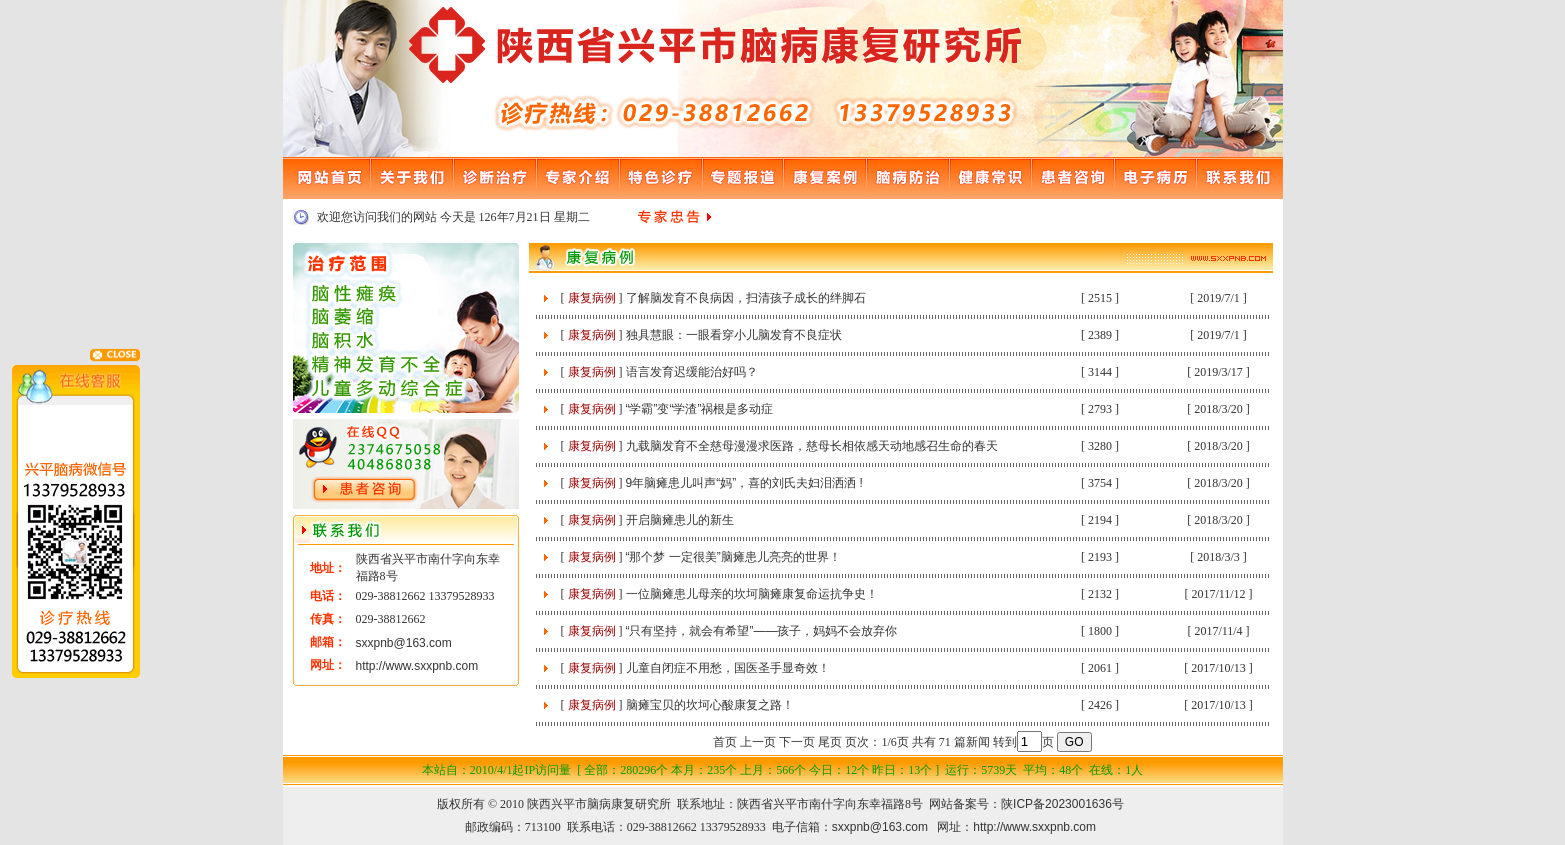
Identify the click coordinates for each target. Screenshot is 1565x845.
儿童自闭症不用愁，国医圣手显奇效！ (728, 668)
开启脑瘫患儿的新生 (680, 520)
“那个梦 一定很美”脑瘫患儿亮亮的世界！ (733, 557)
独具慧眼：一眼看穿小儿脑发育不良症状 (734, 335)
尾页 (830, 742)
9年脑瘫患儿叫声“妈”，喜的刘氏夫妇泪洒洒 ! (744, 483)
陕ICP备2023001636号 (1062, 804)
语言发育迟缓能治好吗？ (692, 372)
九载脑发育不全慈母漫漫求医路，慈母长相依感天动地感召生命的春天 (812, 446)
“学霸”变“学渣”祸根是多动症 (700, 409)
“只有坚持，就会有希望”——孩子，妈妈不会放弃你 (762, 631)
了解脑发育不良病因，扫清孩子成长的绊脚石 (746, 298)
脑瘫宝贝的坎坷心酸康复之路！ (710, 705)
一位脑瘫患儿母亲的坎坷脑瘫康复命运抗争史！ (752, 594)
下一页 (797, 742)
